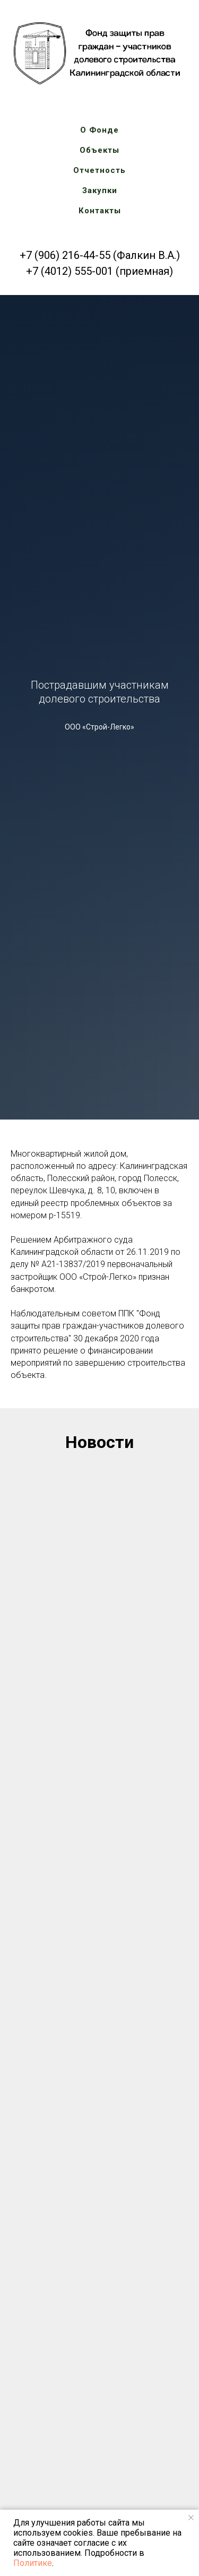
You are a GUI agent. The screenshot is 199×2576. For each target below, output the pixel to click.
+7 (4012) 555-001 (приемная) (99, 271)
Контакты (100, 210)
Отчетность (99, 170)
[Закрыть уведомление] (191, 2517)
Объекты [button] (99, 150)
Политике (32, 2563)
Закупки (99, 190)
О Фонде (99, 130)
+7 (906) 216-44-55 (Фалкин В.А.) (100, 255)
